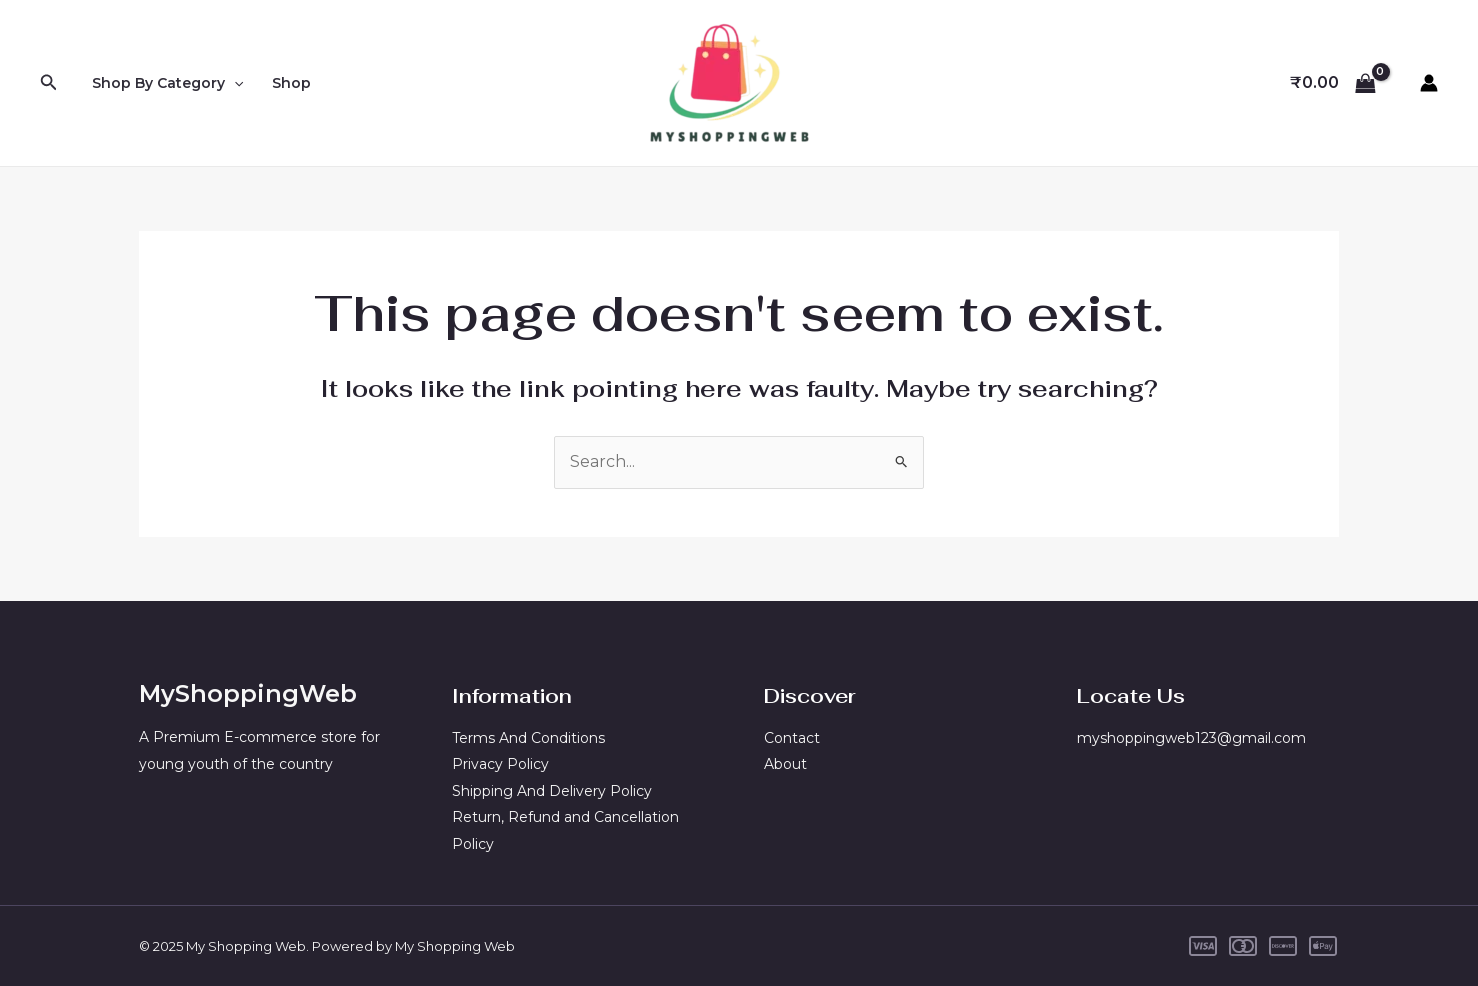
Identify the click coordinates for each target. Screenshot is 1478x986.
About (785, 764)
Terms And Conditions (528, 738)
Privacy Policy (500, 764)
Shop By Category (167, 83)
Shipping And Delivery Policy (552, 791)
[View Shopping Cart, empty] (1332, 83)
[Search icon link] (49, 83)
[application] (234, 83)
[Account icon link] (1429, 83)
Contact (792, 738)
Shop (291, 83)
